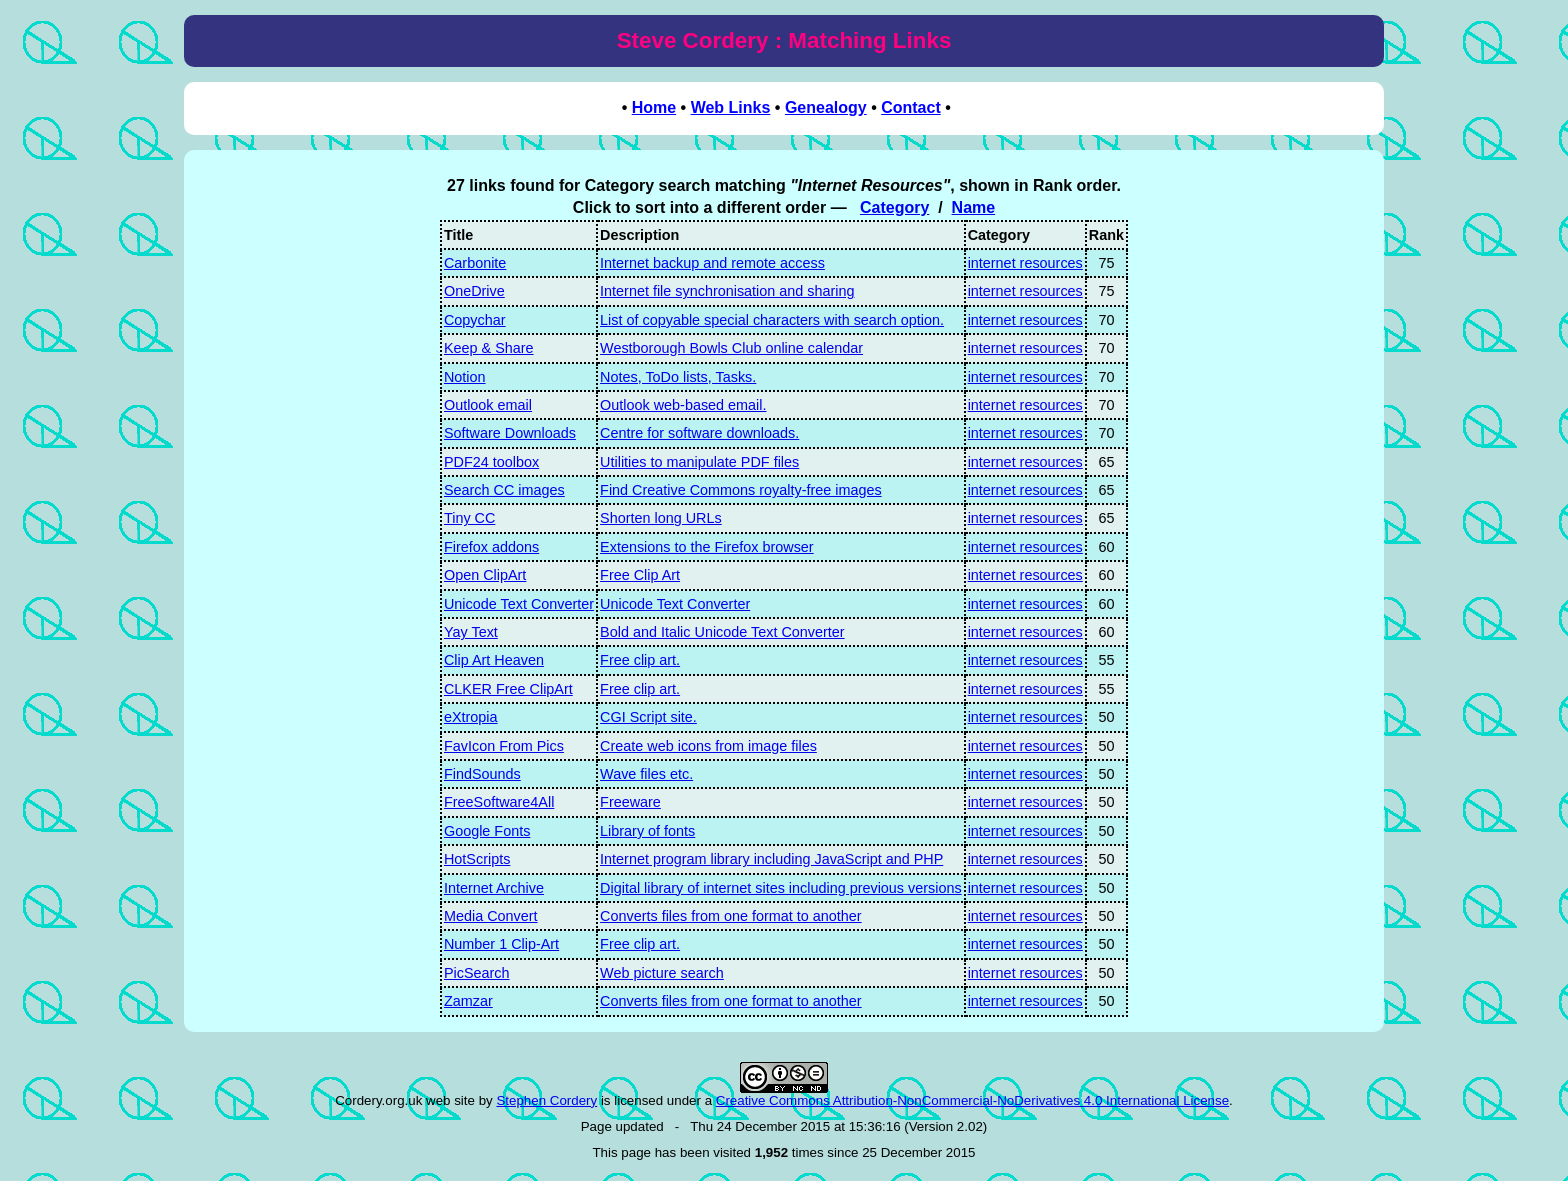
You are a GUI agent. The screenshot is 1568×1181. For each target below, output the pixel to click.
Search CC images (504, 490)
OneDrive (474, 291)
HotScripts (477, 859)
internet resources (1025, 263)
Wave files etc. (646, 774)
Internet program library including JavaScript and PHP (771, 859)
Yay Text (471, 632)
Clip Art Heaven (494, 660)
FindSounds (482, 774)
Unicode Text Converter (519, 604)
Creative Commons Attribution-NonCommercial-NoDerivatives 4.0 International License (972, 1100)
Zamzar (468, 1001)
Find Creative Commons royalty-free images (741, 490)
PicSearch (477, 973)
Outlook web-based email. (683, 405)
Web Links (731, 107)
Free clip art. (640, 660)
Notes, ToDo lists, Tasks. (678, 377)
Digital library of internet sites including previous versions (781, 888)
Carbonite (475, 263)
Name (974, 207)
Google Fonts (487, 831)
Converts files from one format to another (731, 916)
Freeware (630, 802)
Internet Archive (494, 888)
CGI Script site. (648, 717)
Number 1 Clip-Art (501, 944)
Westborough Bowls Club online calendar (731, 348)
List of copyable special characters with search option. (772, 320)
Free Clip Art (640, 575)
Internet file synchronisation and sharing (727, 291)
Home (654, 107)
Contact (911, 107)
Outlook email (488, 405)
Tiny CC (469, 518)
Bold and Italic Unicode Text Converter (722, 632)
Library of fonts (647, 831)
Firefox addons (491, 547)
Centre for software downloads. (699, 433)
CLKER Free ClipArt (508, 689)
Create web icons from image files (708, 746)
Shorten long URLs (661, 518)
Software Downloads (510, 433)
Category (894, 207)
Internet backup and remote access (712, 263)
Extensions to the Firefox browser (707, 547)
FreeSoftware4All (499, 802)
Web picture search (662, 973)
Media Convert (491, 916)
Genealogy (826, 107)
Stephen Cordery (546, 1100)
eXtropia (471, 717)
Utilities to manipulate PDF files (699, 462)
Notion (465, 377)
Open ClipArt (485, 575)
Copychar (475, 320)
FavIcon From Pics (504, 746)
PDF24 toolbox (491, 462)
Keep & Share (489, 348)
